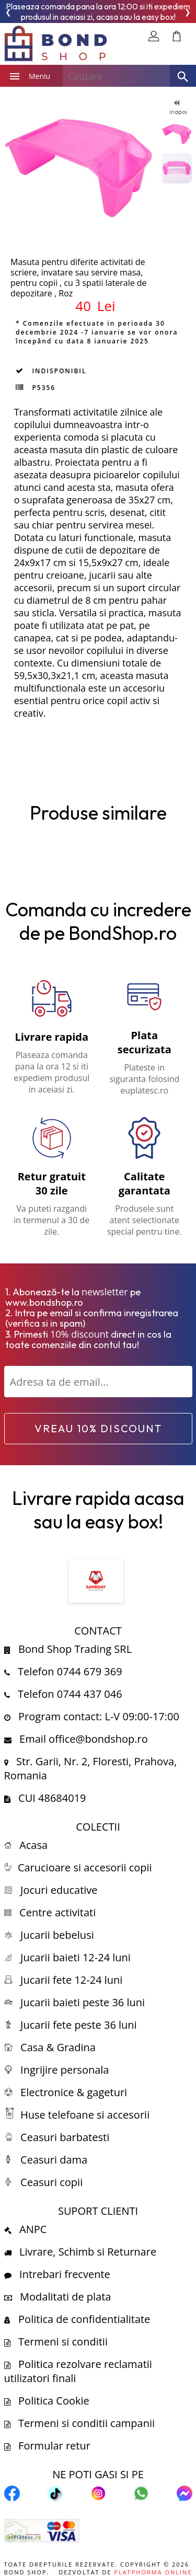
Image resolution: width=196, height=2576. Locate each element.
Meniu (26, 76)
